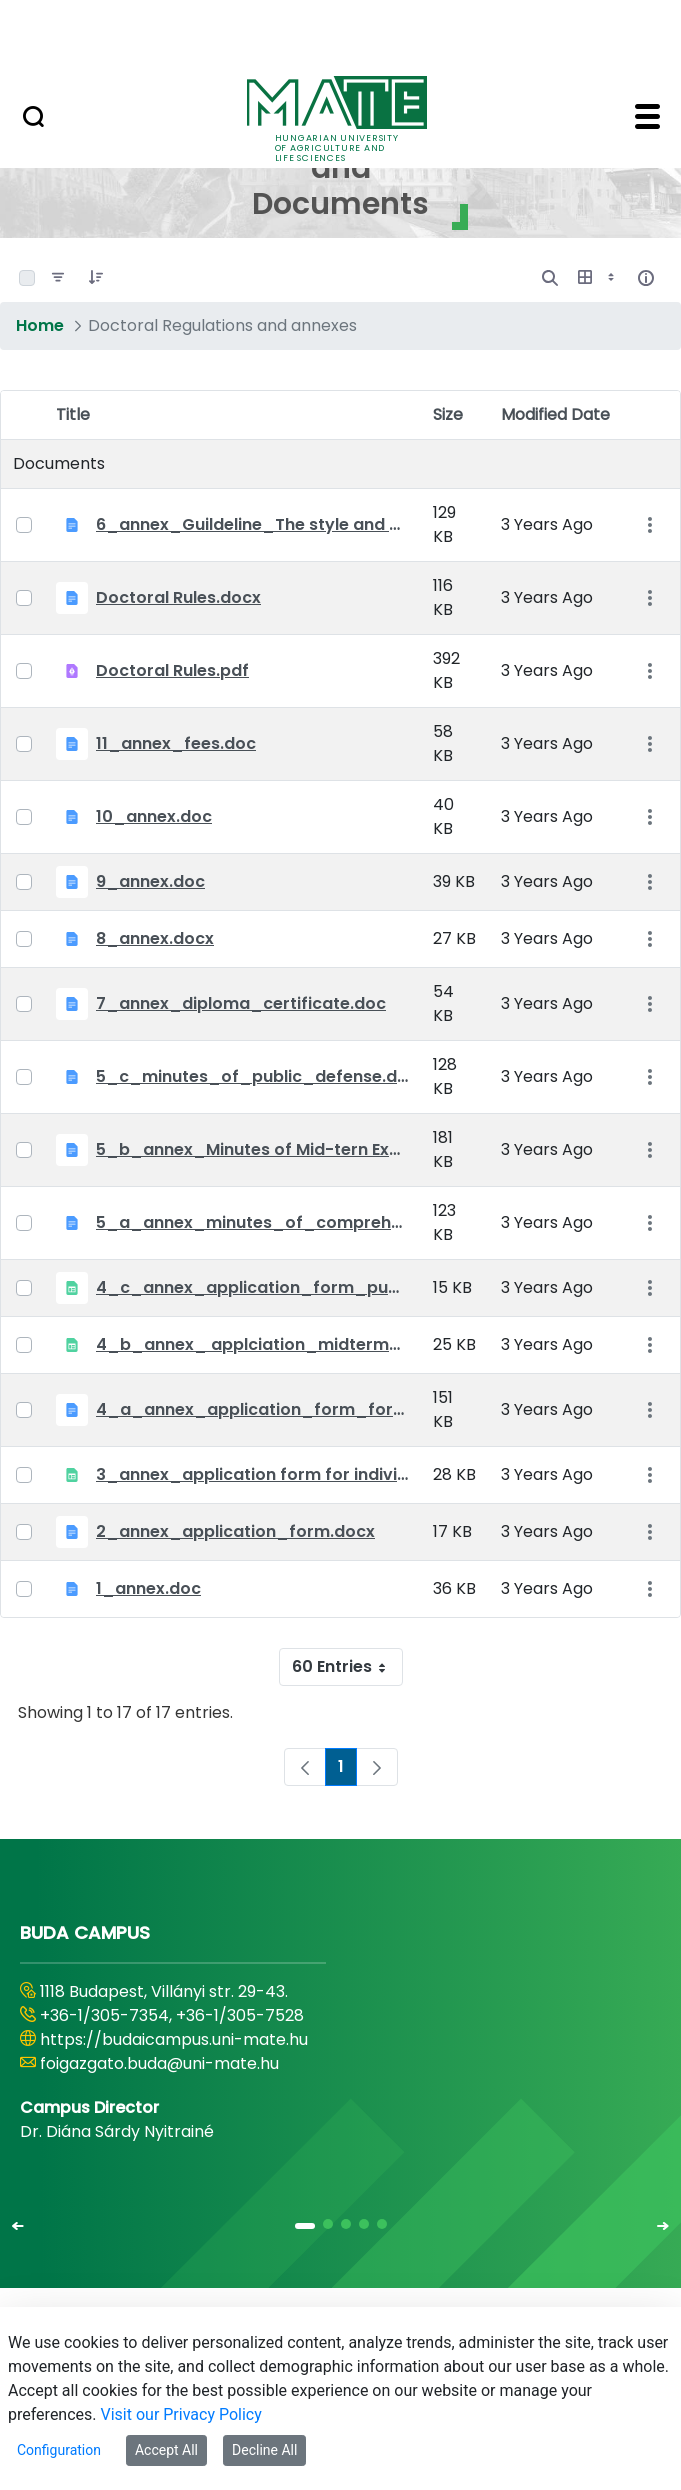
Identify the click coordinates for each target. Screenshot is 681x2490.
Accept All (166, 2450)
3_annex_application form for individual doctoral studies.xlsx (252, 1474)
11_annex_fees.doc (176, 743)
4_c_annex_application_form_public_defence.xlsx (252, 1287)
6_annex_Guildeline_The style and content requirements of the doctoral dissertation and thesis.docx (252, 524)
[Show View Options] (598, 278)
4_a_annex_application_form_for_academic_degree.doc (252, 1409)
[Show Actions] (649, 525)
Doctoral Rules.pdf (172, 670)
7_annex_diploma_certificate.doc (241, 1003)
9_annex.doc (150, 881)
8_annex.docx (155, 938)
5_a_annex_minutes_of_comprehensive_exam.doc (252, 1222)
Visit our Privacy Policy (181, 2414)
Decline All (264, 2450)
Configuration (59, 2450)
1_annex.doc (148, 1588)
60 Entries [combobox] (347, 1667)
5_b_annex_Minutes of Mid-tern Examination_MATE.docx (252, 1149)
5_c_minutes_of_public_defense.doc (252, 1076)
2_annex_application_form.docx (235, 1531)
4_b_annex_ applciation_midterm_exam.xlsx (252, 1344)
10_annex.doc (154, 816)
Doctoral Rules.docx (178, 597)
